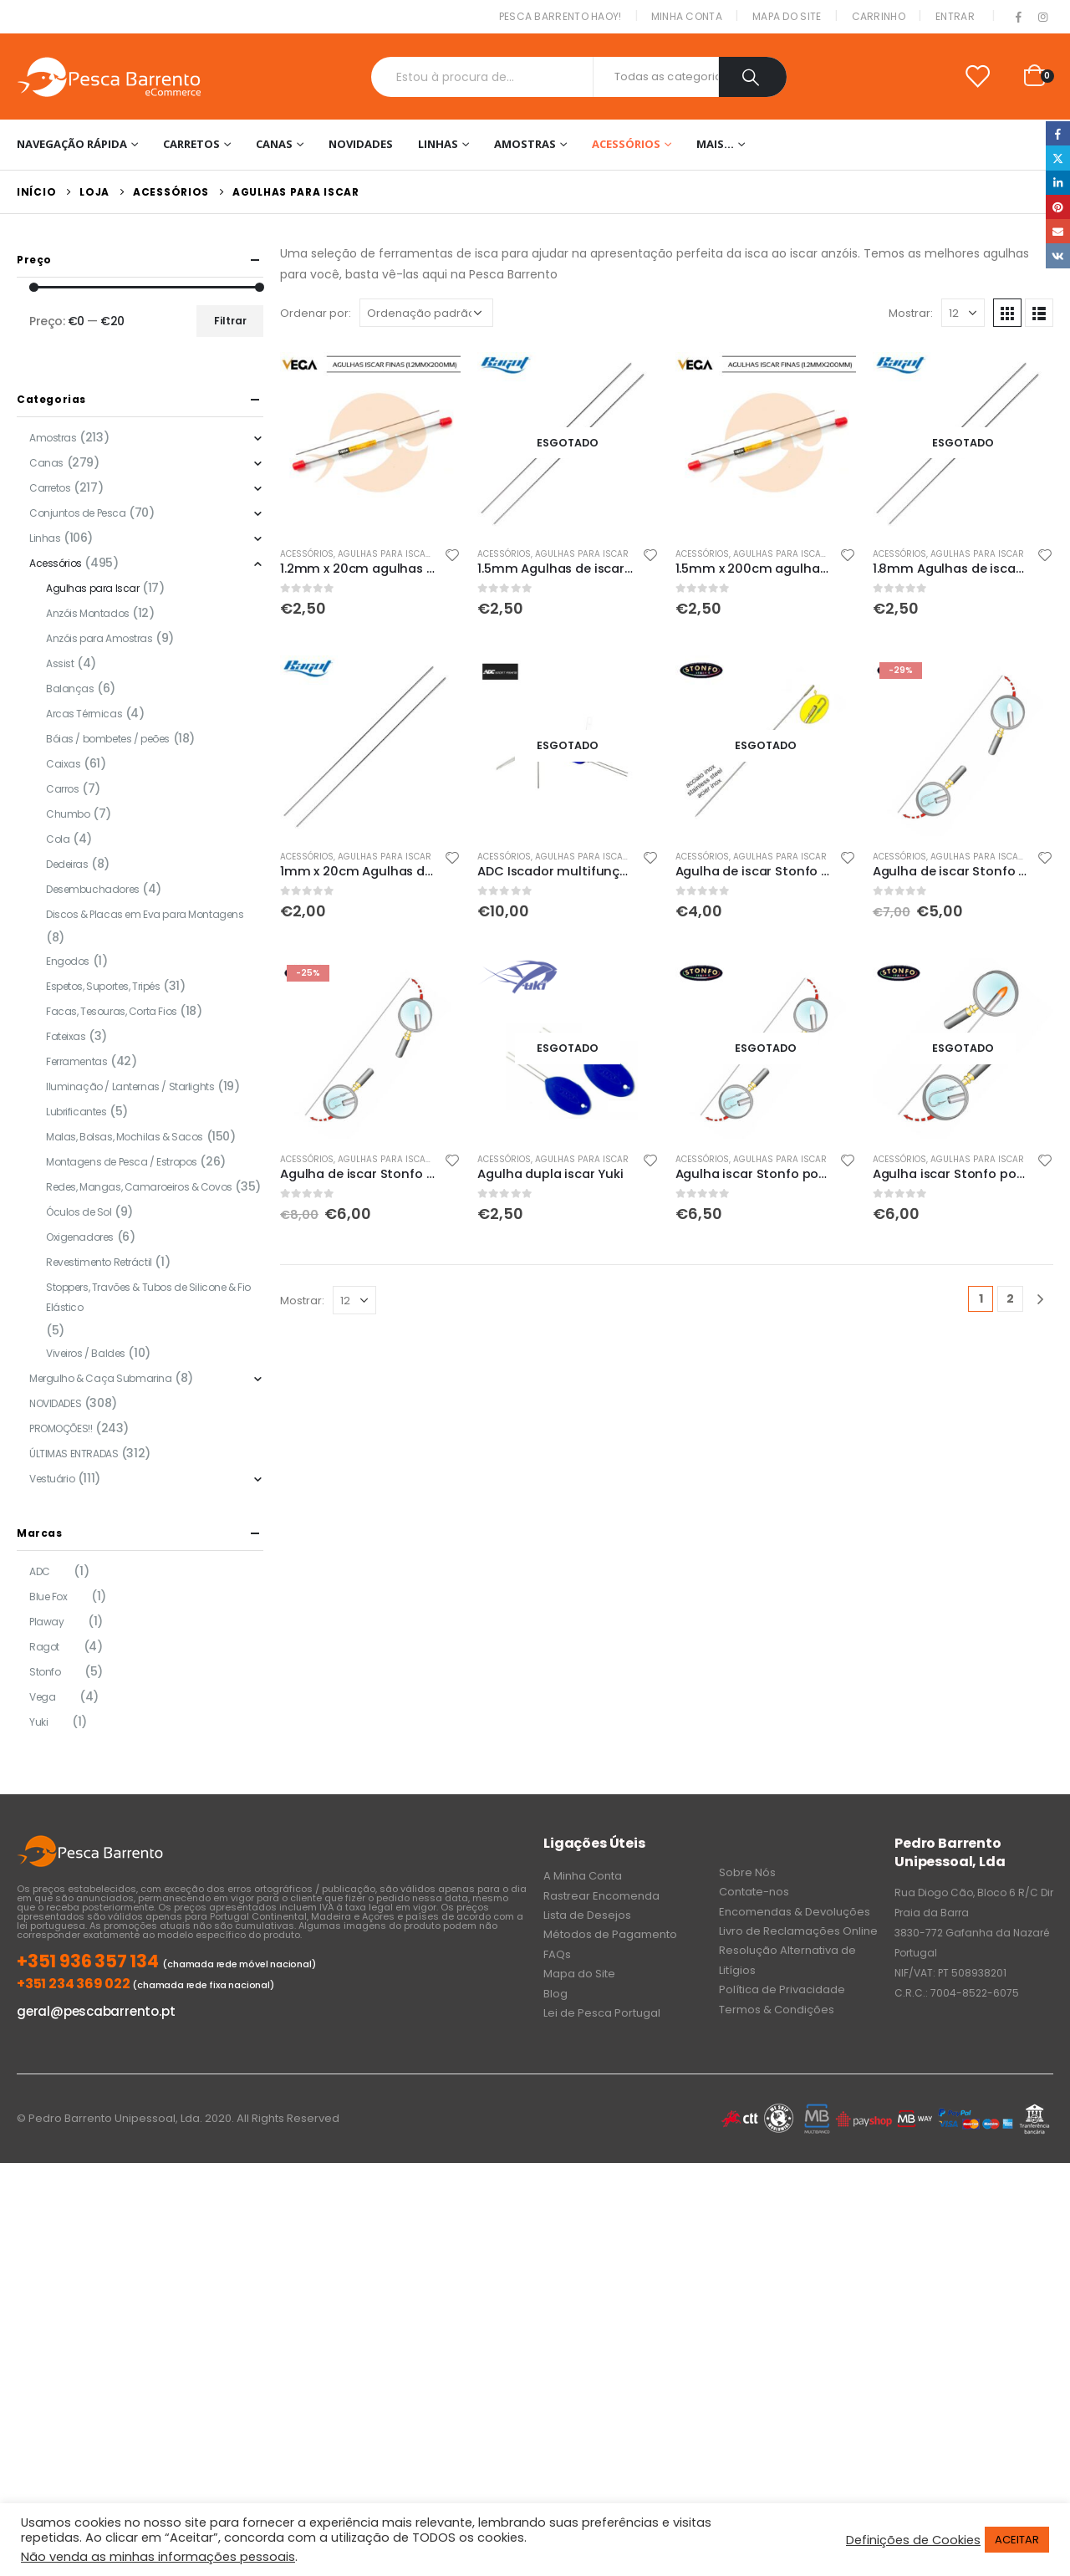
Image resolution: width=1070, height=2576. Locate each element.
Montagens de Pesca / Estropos (121, 1162)
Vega (42, 1697)
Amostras (525, 143)
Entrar (955, 16)
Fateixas (66, 1036)
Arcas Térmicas (84, 713)
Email (1058, 231)
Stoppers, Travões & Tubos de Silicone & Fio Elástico (148, 1297)
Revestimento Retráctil (99, 1262)
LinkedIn (1058, 183)
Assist (60, 663)
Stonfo (44, 1672)
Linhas (438, 143)
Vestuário (51, 1479)
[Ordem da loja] (426, 312)
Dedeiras (67, 864)
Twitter (1058, 157)
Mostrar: (911, 313)
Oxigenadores (80, 1237)
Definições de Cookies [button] (913, 2540)
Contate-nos (754, 1892)
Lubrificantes (76, 1111)
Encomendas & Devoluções (794, 1912)
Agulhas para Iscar (384, 554)
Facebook (1058, 133)
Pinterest (1058, 207)
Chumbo (67, 814)
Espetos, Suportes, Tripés (103, 986)
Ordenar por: (315, 313)
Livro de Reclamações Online (798, 1931)
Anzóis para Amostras (99, 638)
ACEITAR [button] (1017, 2540)
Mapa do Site (787, 16)
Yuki (38, 1722)
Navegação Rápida (72, 143)
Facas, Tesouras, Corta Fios (111, 1011)
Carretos (191, 143)
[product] (370, 442)
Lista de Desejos (587, 1915)
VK (1058, 255)
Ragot (44, 1647)
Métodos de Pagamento (610, 1934)
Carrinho (878, 16)
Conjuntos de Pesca (77, 513)
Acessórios (626, 143)
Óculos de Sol (79, 1212)
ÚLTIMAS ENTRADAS (73, 1453)
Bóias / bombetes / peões (108, 739)
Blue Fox (48, 1596)
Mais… (715, 143)
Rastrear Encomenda (601, 1896)
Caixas (63, 764)
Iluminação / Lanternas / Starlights (130, 1086)
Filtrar (230, 321)
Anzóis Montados (88, 613)
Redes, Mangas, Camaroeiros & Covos (139, 1187)
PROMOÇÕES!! (60, 1428)
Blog (555, 1994)
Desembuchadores (93, 889)
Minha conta (686, 16)
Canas (274, 143)
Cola (57, 839)
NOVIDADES (361, 143)
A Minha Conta (582, 1876)
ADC (39, 1571)
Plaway (46, 1621)
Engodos (67, 961)
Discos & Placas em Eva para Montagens (144, 914)
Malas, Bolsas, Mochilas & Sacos (124, 1137)
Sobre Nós (747, 1872)
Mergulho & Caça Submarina (100, 1378)
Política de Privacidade (782, 1989)
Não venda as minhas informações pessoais (158, 2556)
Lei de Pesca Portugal (601, 2013)
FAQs (557, 1954)
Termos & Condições (776, 2009)
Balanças (70, 688)
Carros (62, 789)
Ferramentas (76, 1061)
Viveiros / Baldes (85, 1353)
